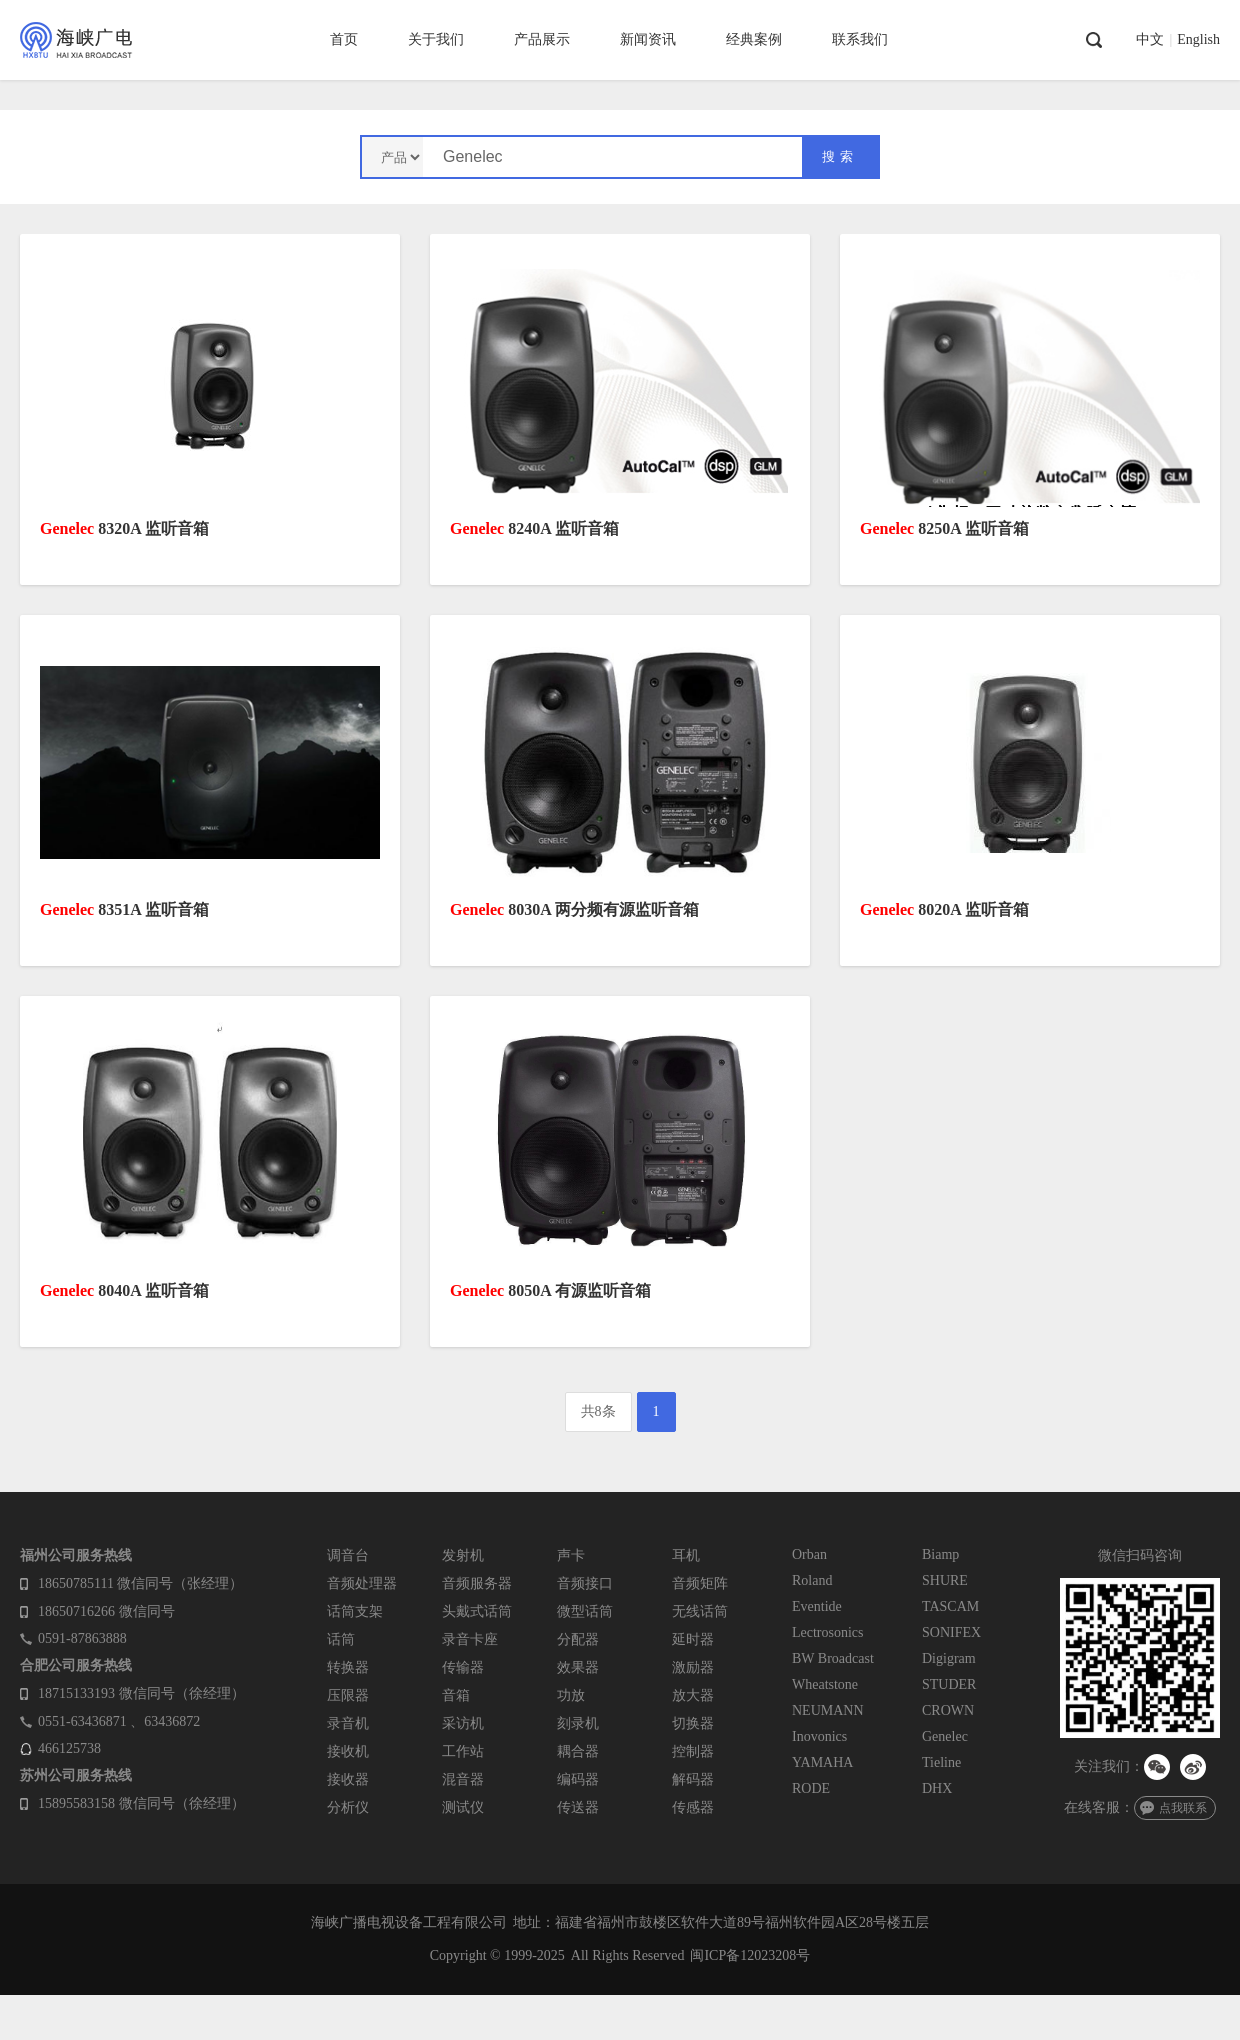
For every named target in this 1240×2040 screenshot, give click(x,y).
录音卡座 (470, 1639)
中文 (1150, 40)
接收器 (348, 1779)
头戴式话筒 (477, 1611)
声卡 (571, 1555)
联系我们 (860, 39)
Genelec (945, 1736)
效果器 (578, 1667)
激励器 (693, 1667)
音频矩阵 (700, 1583)
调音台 (348, 1555)
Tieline (941, 1762)
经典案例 (754, 39)
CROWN (948, 1710)
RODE (811, 1788)
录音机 (348, 1723)
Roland (812, 1580)
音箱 (456, 1695)
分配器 (578, 1639)
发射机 (463, 1555)
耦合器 (578, 1751)
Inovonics (819, 1736)
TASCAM (950, 1606)
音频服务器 (477, 1583)
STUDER (949, 1684)
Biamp (940, 1554)
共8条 (598, 1411)
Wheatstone (825, 1684)
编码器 (578, 1779)
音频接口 (585, 1583)
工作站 (463, 1751)
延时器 (693, 1639)
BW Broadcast (833, 1658)
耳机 (686, 1555)
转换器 (348, 1667)
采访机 (463, 1723)
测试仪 (463, 1807)
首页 (344, 39)
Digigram (949, 1658)
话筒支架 (355, 1611)
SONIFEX (951, 1632)
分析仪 (348, 1807)
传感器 (693, 1807)
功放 (571, 1695)
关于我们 (436, 39)
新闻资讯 (648, 39)
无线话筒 (700, 1611)
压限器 (348, 1695)
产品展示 (542, 39)
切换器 (693, 1723)
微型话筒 (585, 1611)
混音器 (463, 1779)
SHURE (945, 1580)
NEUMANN (828, 1710)
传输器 (463, 1667)
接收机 (348, 1751)
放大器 (693, 1695)
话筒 (341, 1639)
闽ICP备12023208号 (750, 1955)
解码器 (693, 1779)
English (1198, 40)
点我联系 (1183, 1808)
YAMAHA (822, 1762)
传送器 (578, 1807)
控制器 (693, 1751)
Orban (809, 1554)
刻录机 (578, 1723)
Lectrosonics (828, 1632)
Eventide (817, 1606)
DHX (937, 1788)
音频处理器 (362, 1583)
